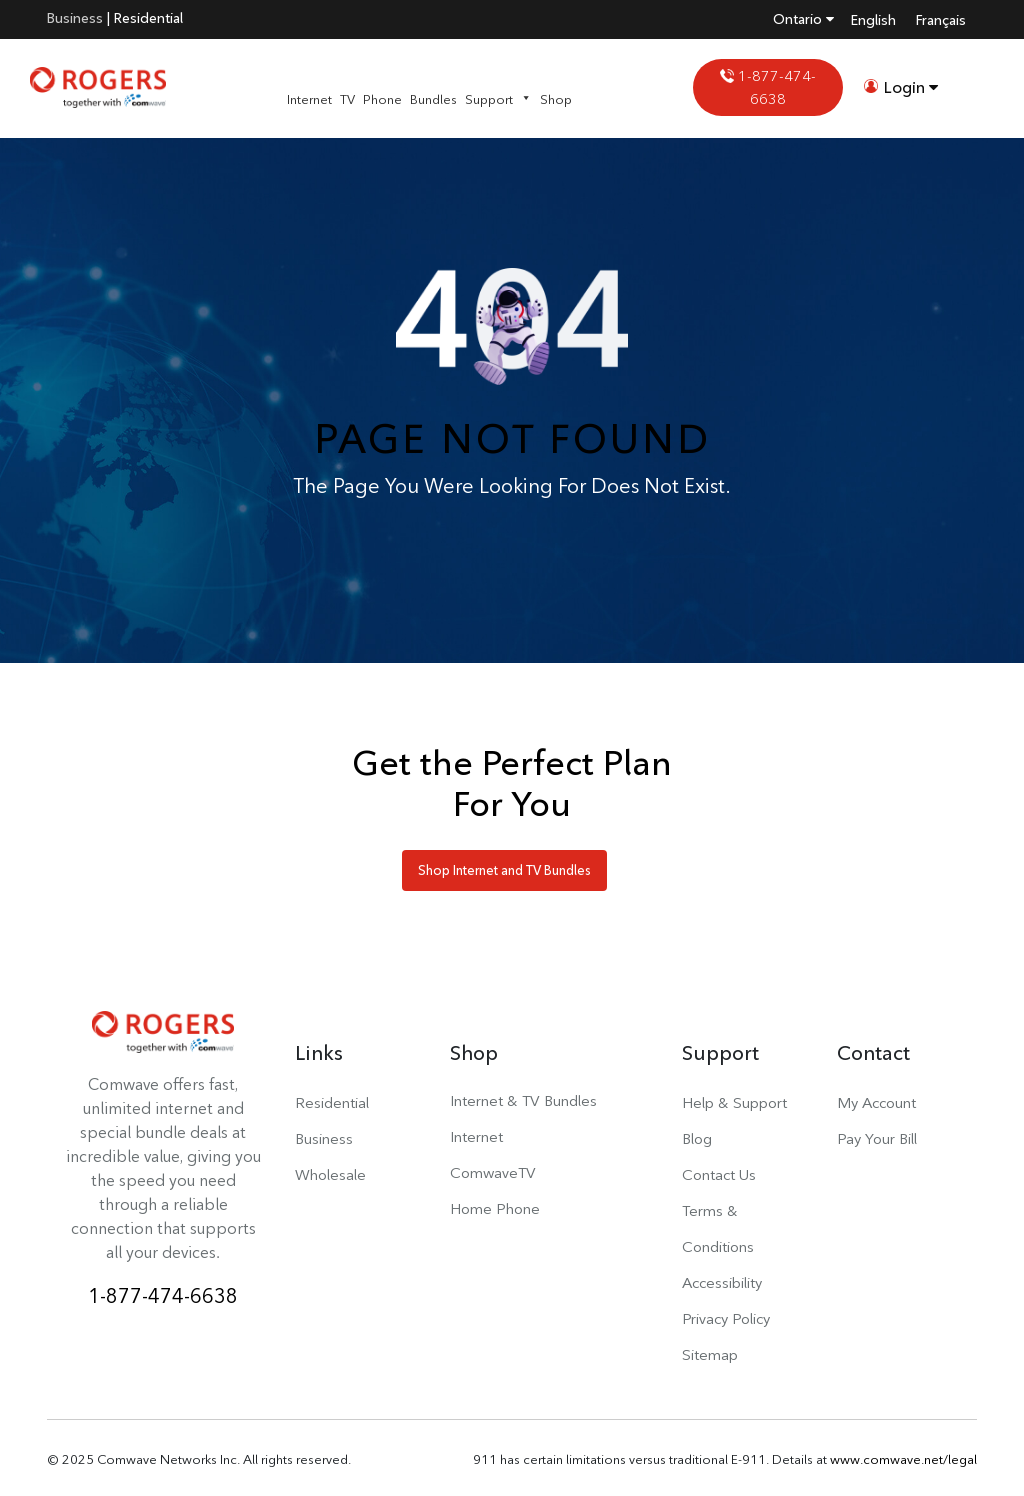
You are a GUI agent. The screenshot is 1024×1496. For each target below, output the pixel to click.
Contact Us (719, 1174)
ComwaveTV (493, 1172)
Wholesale (330, 1174)
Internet (309, 99)
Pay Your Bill (877, 1138)
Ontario (803, 19)
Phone (382, 99)
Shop (556, 99)
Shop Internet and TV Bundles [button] (504, 870)
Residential (148, 18)
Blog (697, 1138)
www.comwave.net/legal (903, 1459)
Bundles (433, 99)
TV (347, 99)
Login (901, 87)
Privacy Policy (726, 1318)
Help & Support (734, 1102)
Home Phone (495, 1208)
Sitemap (710, 1354)
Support (498, 99)
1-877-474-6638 (768, 87)
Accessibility (722, 1282)
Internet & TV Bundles (523, 1100)
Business (75, 18)
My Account (876, 1102)
